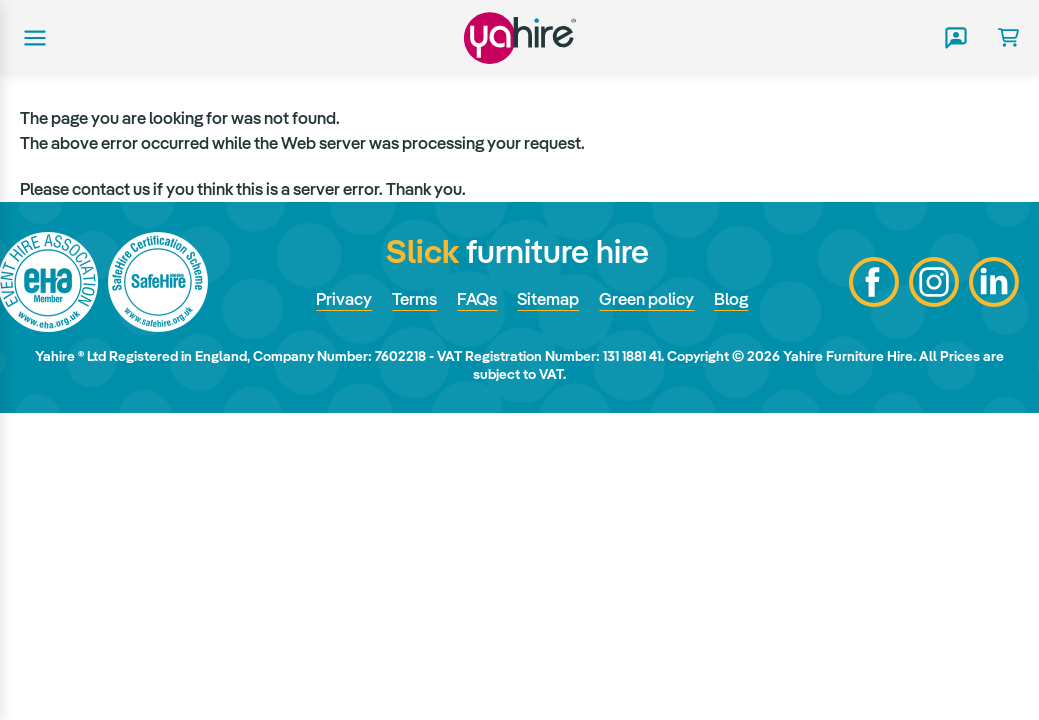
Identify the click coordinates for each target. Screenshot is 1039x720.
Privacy (344, 299)
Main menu (33, 38)
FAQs (477, 299)
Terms (414, 299)
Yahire (520, 37)
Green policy (646, 299)
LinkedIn (994, 282)
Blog (731, 299)
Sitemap (548, 299)
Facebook (874, 282)
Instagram (934, 282)
